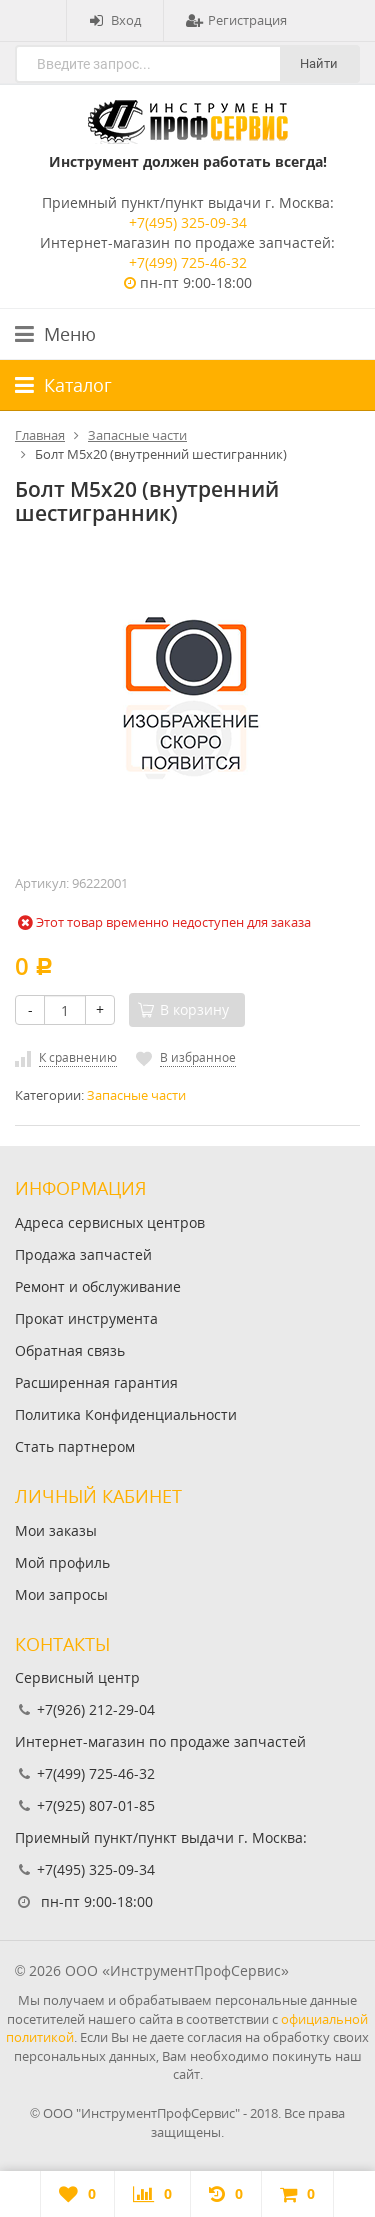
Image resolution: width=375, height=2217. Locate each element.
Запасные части (136, 1095)
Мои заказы (56, 1530)
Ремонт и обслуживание (98, 1286)
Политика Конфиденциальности (126, 1414)
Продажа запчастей (83, 1254)
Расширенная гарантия (96, 1382)
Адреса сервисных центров (110, 1222)
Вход (115, 20)
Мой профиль (62, 1562)
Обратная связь (70, 1350)
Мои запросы (61, 1594)
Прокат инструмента (86, 1318)
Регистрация (236, 20)
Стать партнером (75, 1446)
